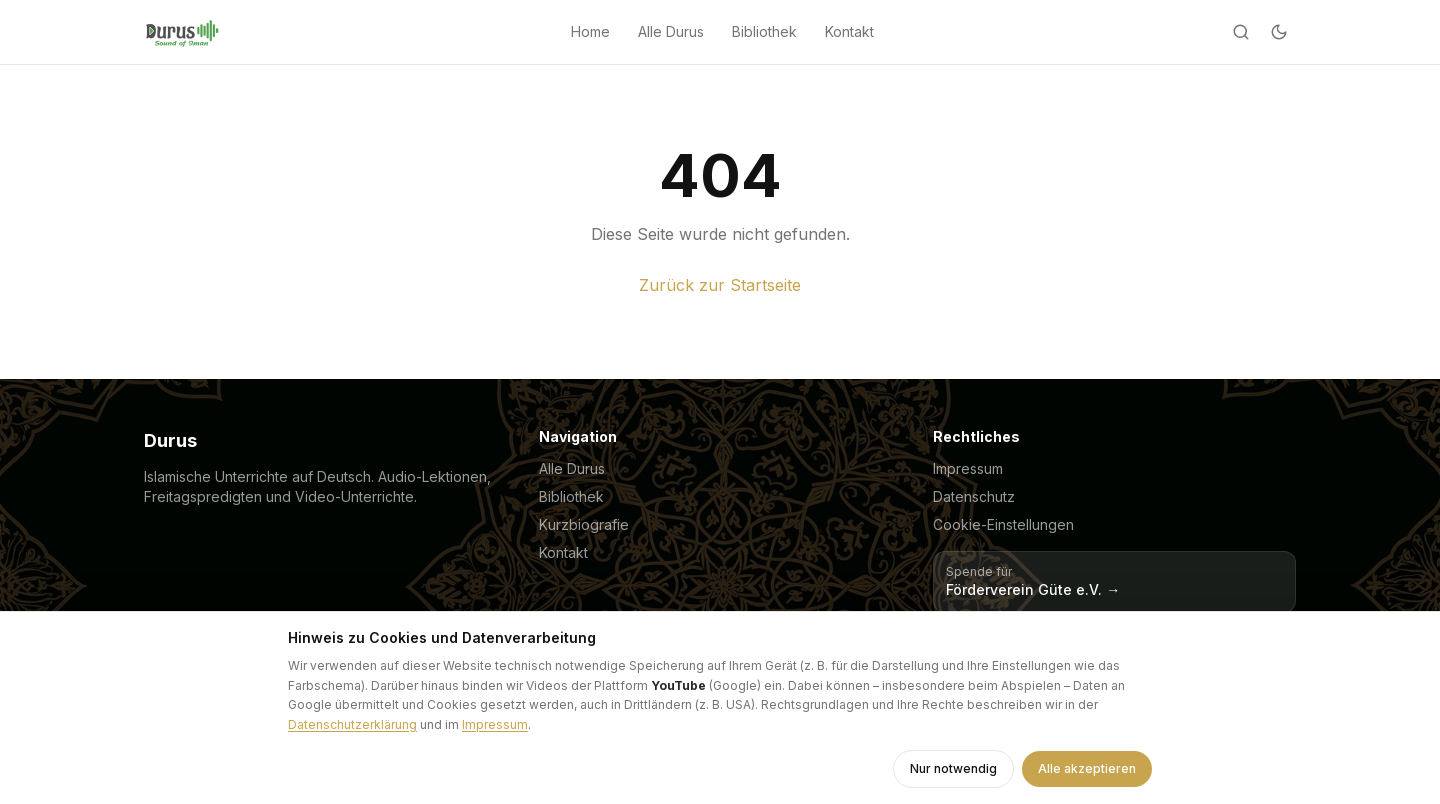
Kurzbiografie (584, 524)
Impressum (968, 468)
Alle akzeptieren (1087, 768)
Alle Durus (671, 31)
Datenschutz (974, 496)
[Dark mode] (1279, 32)
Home (590, 31)
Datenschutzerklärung (352, 724)
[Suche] (1241, 32)
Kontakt (849, 31)
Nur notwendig (953, 768)
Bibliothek (764, 31)
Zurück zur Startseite (720, 285)
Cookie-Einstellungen (1003, 524)
